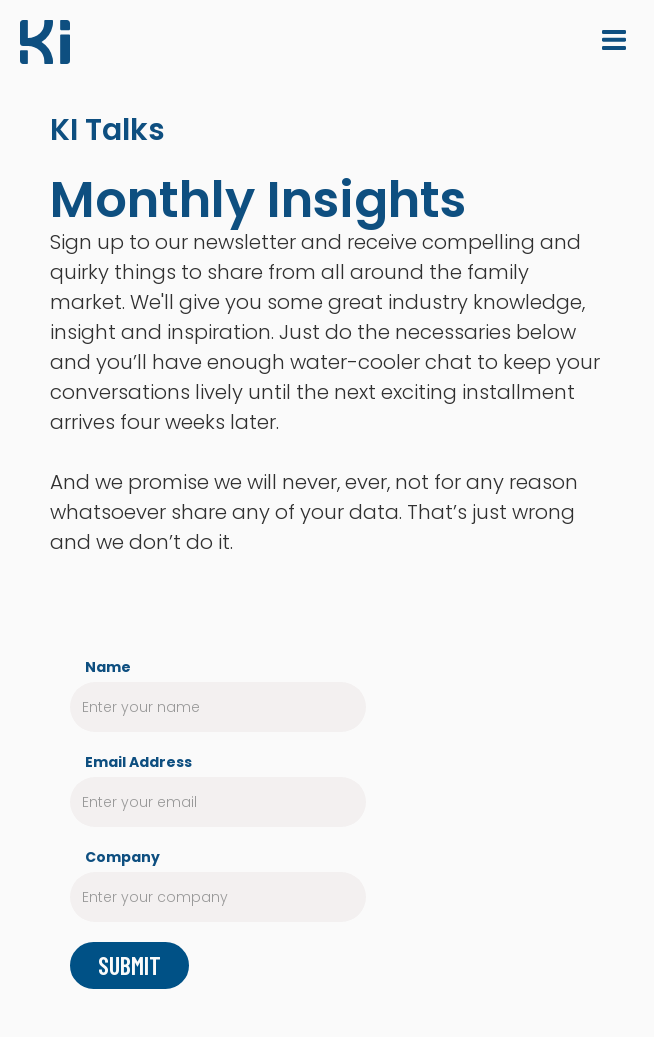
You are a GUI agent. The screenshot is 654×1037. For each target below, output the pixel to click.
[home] (45, 44)
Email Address (138, 762)
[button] (614, 40)
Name (108, 667)
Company (122, 857)
